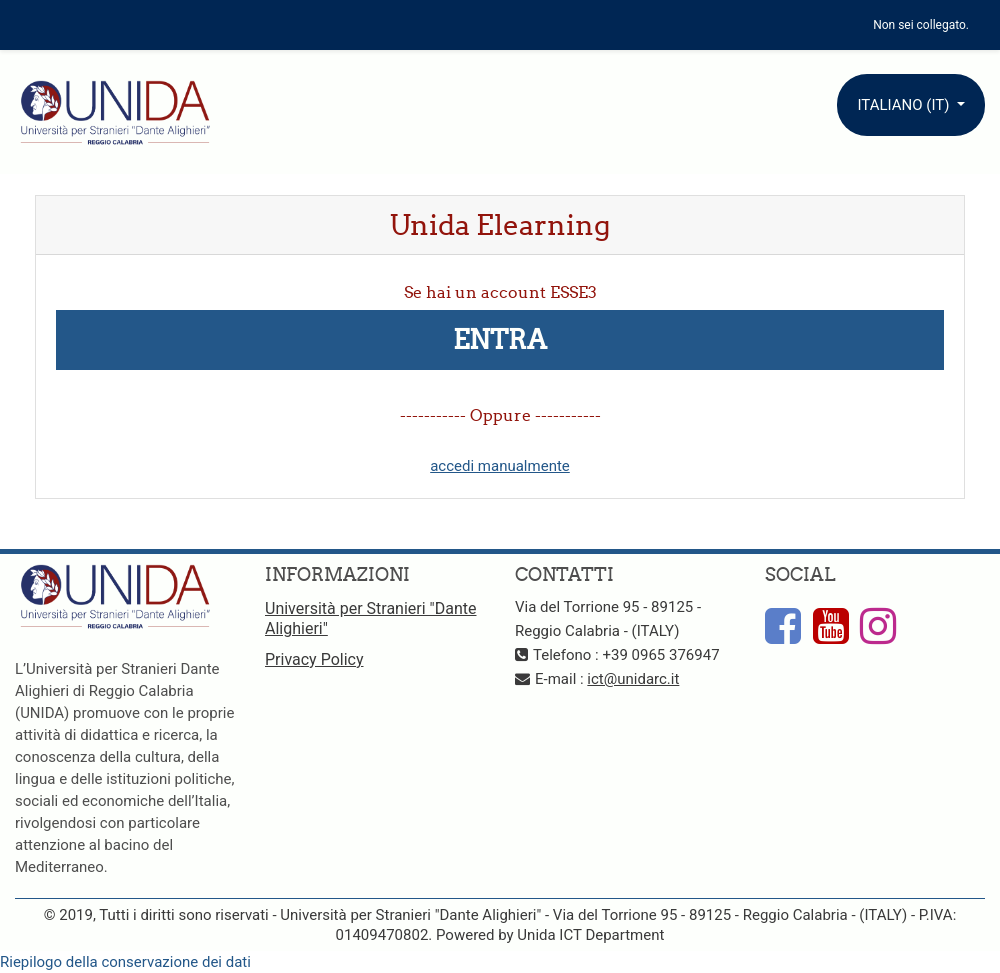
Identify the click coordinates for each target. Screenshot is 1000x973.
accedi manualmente (500, 466)
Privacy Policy (314, 659)
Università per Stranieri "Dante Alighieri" (371, 618)
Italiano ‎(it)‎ (905, 105)
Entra (500, 339)
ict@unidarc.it (633, 679)
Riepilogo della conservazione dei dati (125, 962)
